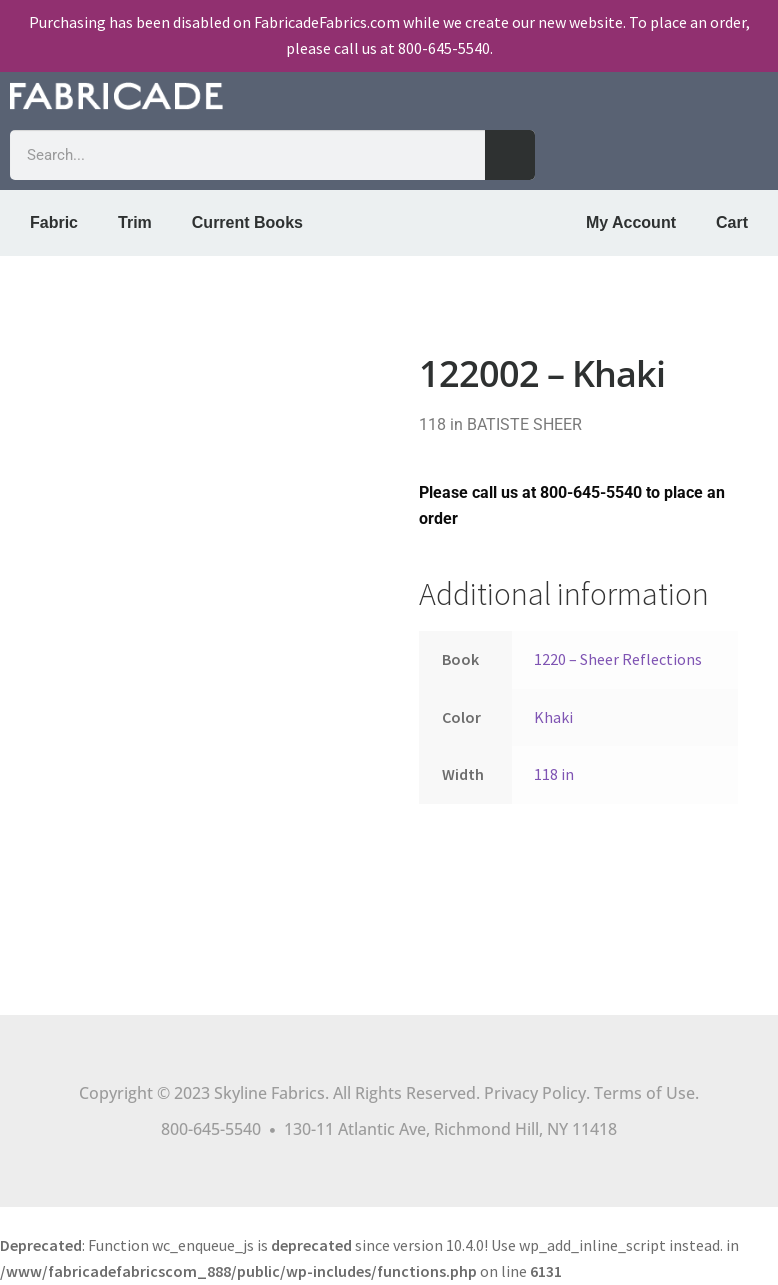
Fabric (54, 222)
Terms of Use (644, 1093)
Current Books (247, 222)
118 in (554, 774)
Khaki (553, 717)
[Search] (510, 155)
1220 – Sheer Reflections (618, 659)
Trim (135, 222)
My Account (631, 222)
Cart (732, 222)
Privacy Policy (535, 1093)
